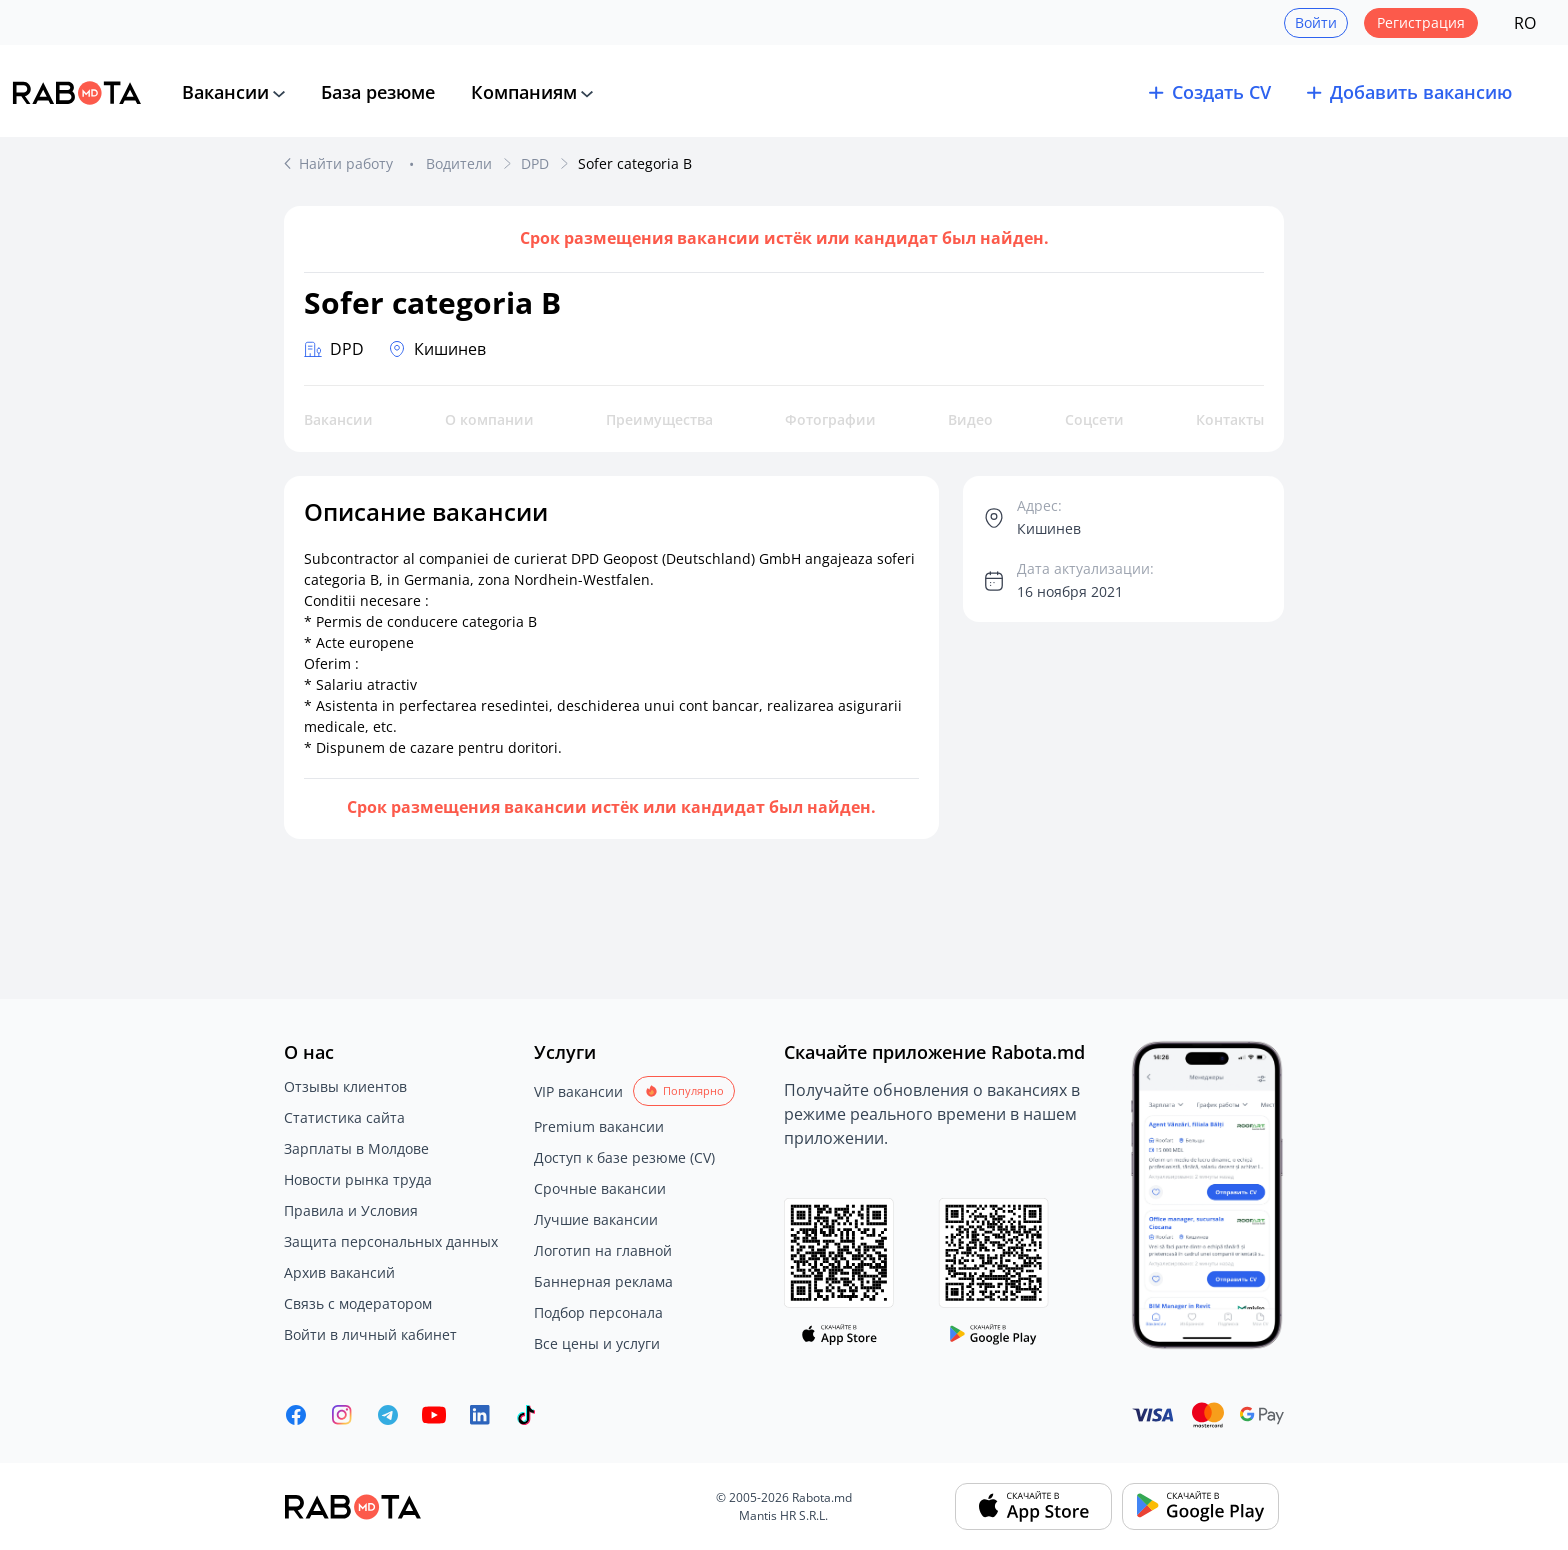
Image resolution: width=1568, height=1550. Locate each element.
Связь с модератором (358, 1303)
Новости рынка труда (358, 1179)
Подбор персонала (598, 1312)
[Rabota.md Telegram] (388, 1415)
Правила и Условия (351, 1210)
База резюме (378, 92)
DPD (535, 163)
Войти (1316, 22)
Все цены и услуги (597, 1343)
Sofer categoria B (635, 163)
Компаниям (524, 92)
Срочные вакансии (600, 1188)
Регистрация (1421, 22)
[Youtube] (434, 1415)
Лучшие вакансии (596, 1219)
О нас (309, 1052)
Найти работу (348, 163)
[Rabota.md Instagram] (342, 1415)
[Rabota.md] (77, 93)
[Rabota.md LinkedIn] (480, 1415)
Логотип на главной (603, 1250)
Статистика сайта (344, 1117)
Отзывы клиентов (345, 1086)
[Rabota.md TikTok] (526, 1415)
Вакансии (225, 92)
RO (1525, 23)
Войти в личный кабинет (370, 1334)
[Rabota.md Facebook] (296, 1415)
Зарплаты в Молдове (356, 1148)
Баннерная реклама (603, 1281)
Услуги (565, 1052)
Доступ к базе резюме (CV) (624, 1157)
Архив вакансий (339, 1272)
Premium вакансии (599, 1126)
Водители (459, 163)
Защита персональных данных (391, 1241)
